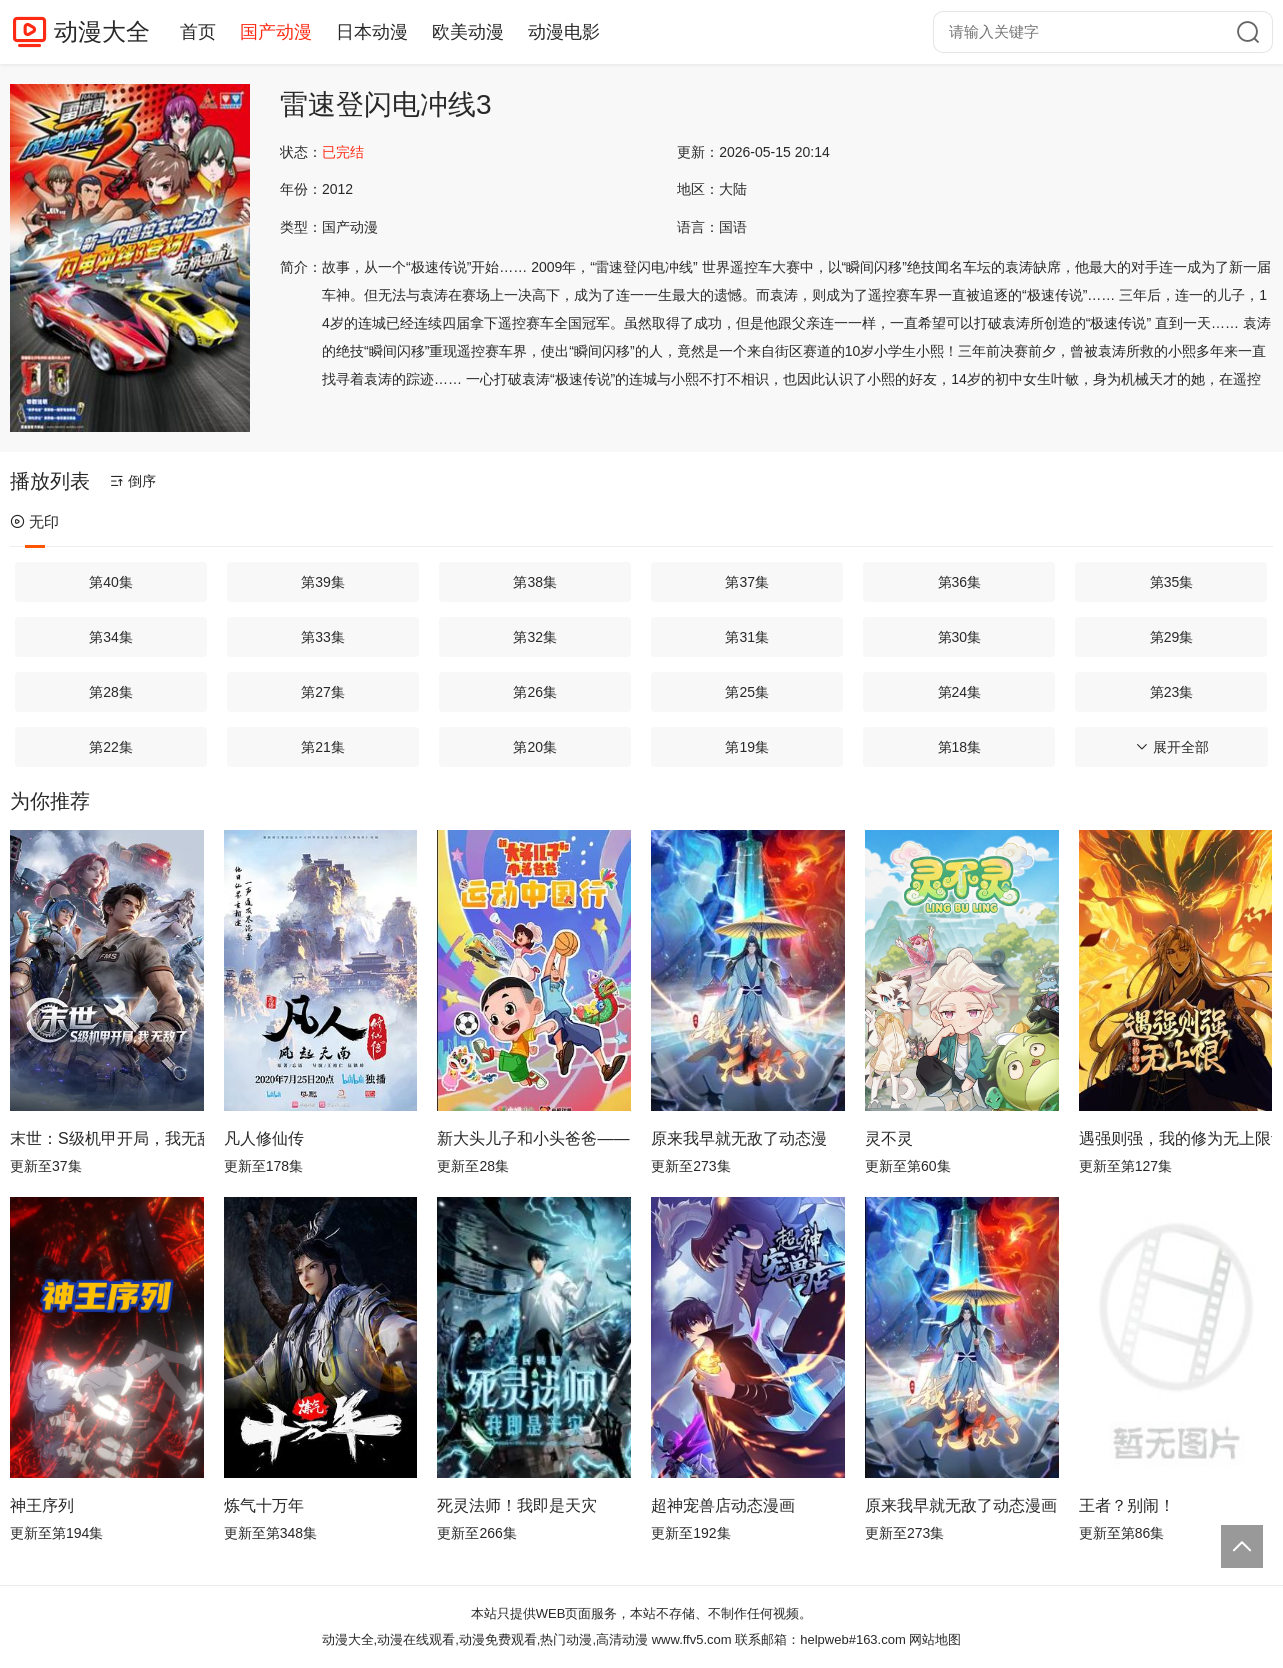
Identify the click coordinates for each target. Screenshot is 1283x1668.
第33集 (323, 637)
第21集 (323, 747)
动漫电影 (564, 32)
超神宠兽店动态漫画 (723, 1505)
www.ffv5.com (692, 1639)
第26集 (535, 692)
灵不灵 (889, 1138)
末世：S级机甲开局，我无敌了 (107, 1138)
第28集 (111, 692)
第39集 (323, 582)
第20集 (535, 747)
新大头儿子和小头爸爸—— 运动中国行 (534, 1138)
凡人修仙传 (264, 1138)
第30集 (960, 637)
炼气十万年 (264, 1505)
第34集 (111, 637)
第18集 (960, 747)
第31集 (747, 637)
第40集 (111, 582)
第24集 (960, 692)
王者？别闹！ (1127, 1505)
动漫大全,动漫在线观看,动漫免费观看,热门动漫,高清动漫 (485, 1639)
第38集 (535, 582)
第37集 (747, 582)
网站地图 (935, 1639)
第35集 (1172, 582)
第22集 (111, 747)
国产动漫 (276, 32)
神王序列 (42, 1505)
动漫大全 (102, 31)
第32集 (535, 637)
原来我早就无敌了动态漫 (739, 1138)
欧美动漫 (468, 32)
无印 (34, 521)
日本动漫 (372, 32)
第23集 (1172, 692)
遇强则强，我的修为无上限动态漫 (1176, 1138)
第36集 (960, 582)
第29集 (1172, 637)
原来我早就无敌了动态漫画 (961, 1505)
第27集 (323, 692)
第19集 (747, 747)
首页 (198, 32)
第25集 (747, 692)
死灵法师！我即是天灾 (517, 1505)
